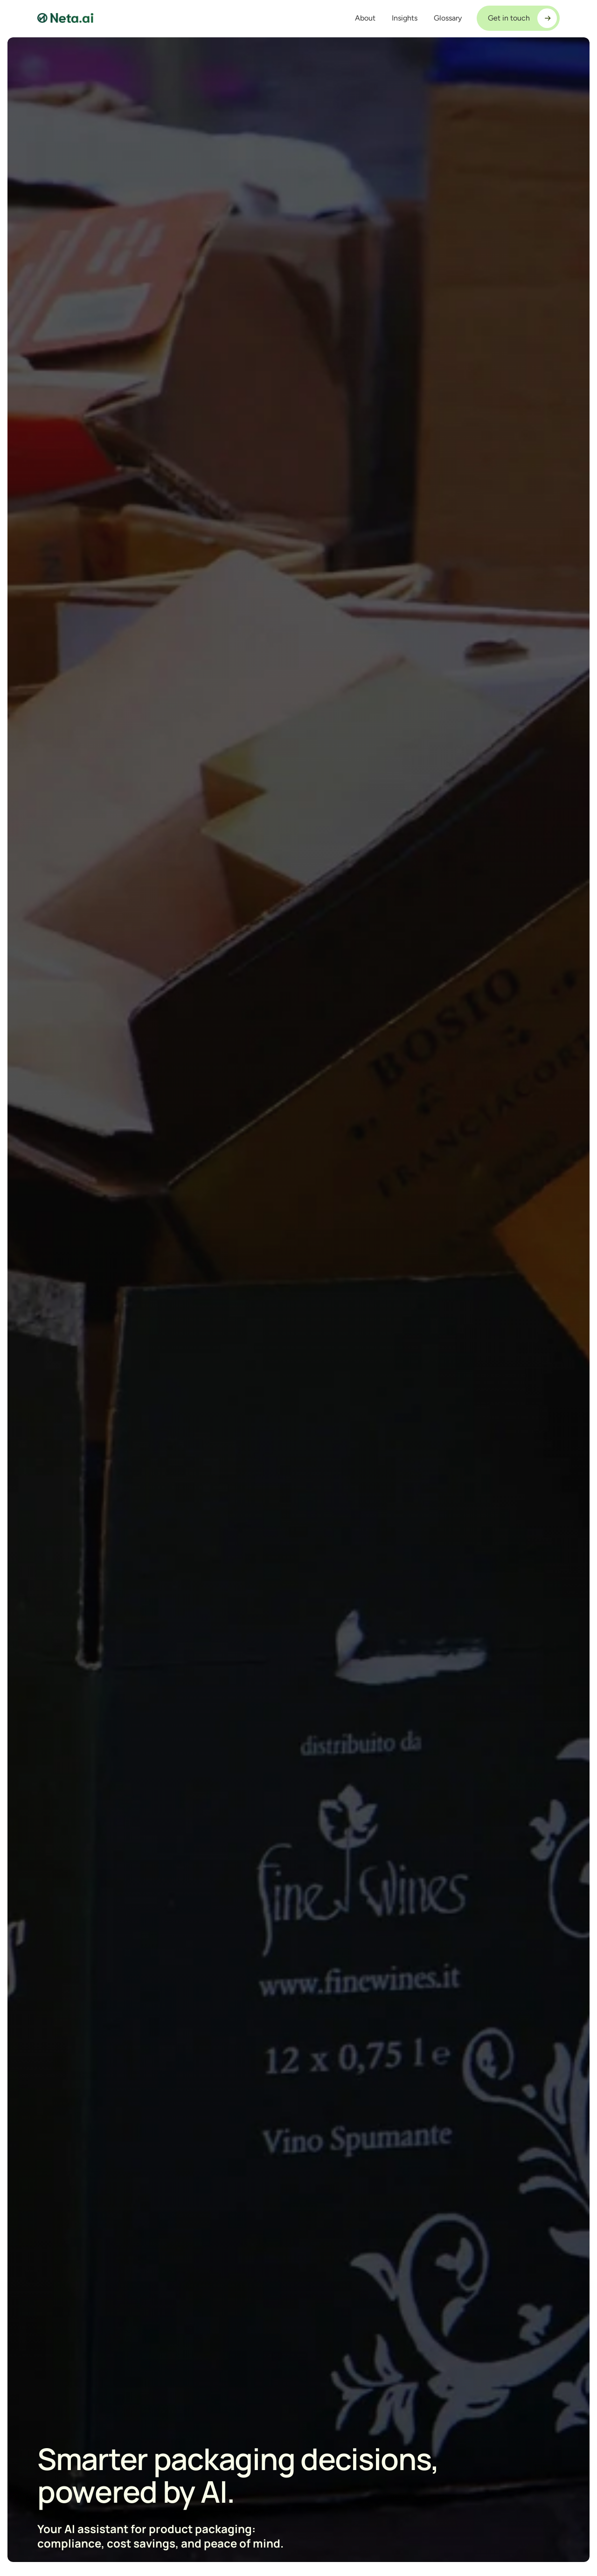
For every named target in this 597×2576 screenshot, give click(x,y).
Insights (404, 18)
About (365, 18)
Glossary (448, 18)
